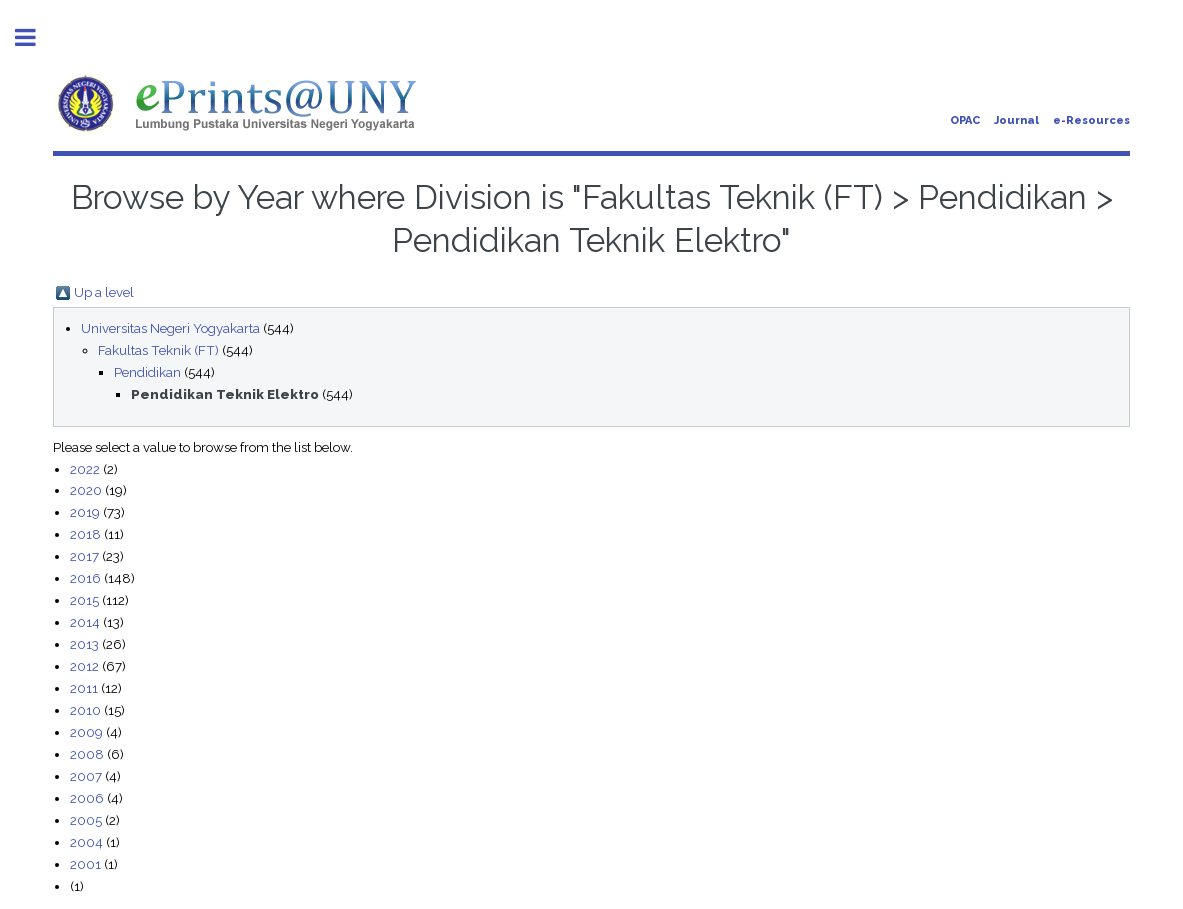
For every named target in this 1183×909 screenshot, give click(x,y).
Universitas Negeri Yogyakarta (170, 328)
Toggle (36, 37)
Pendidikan (147, 372)
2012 (84, 666)
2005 (86, 820)
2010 (85, 710)
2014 (85, 622)
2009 (86, 732)
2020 (86, 490)
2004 (86, 842)
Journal (1016, 120)
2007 (86, 776)
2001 (85, 864)
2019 (85, 512)
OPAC (965, 120)
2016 (85, 578)
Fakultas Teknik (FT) (158, 350)
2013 (84, 644)
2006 (87, 798)
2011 (84, 688)
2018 (85, 534)
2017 (84, 556)
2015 (84, 600)
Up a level (104, 292)
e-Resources (1091, 120)
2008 (87, 754)
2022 (85, 469)
